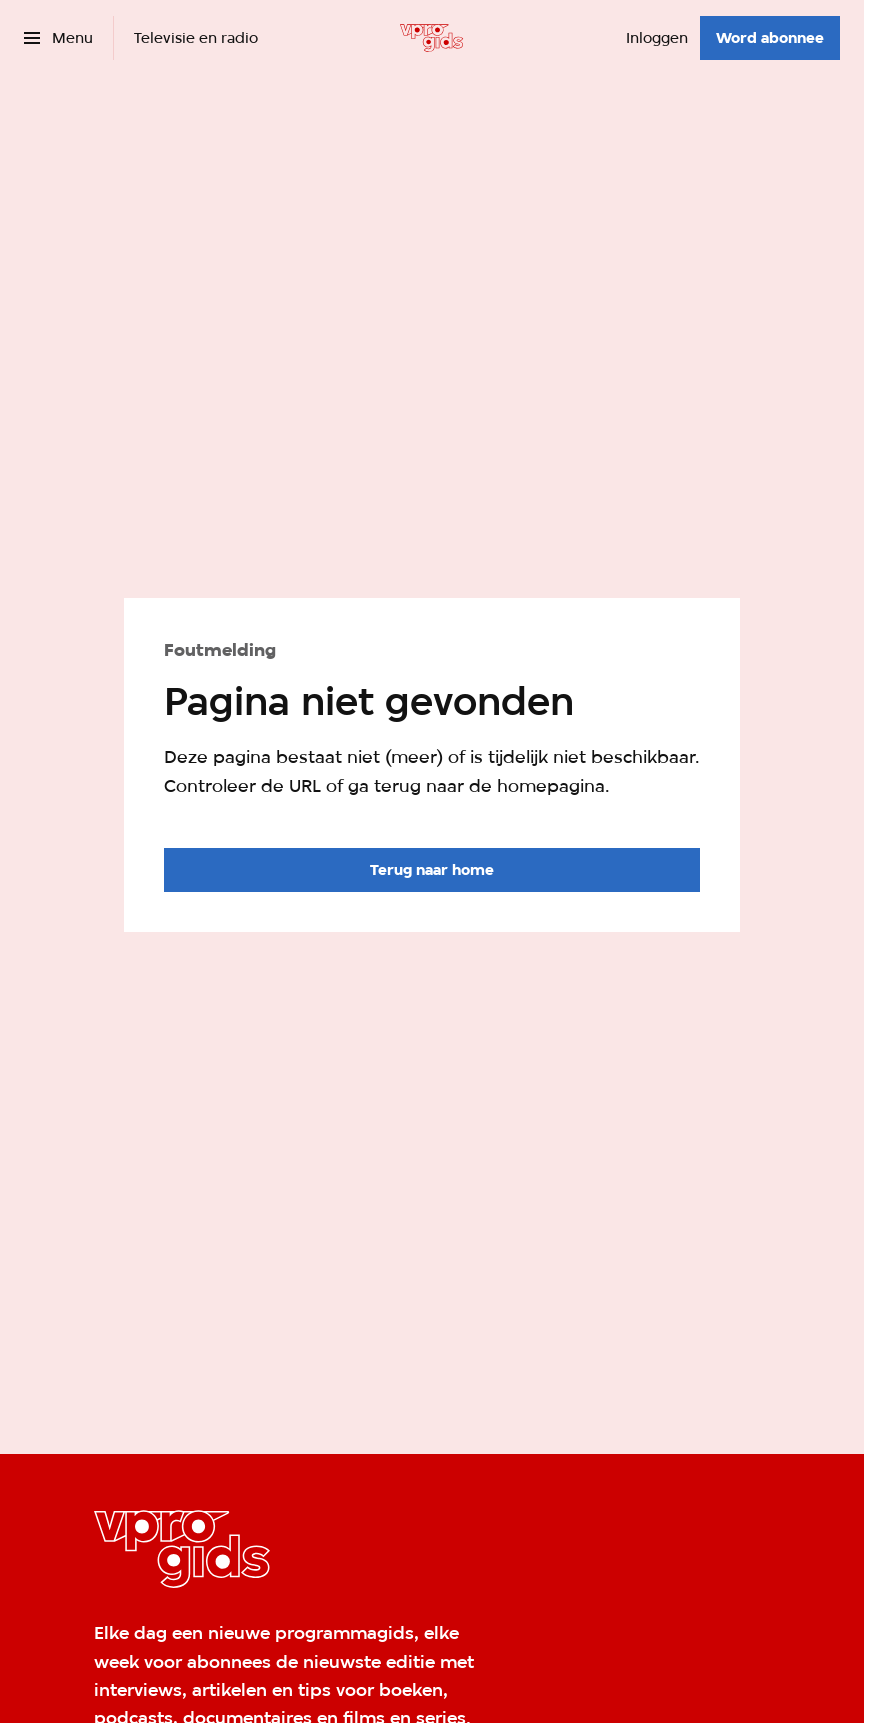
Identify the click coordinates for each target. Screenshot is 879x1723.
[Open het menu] (58, 38)
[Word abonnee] (770, 38)
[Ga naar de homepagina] (432, 870)
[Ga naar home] (431, 38)
